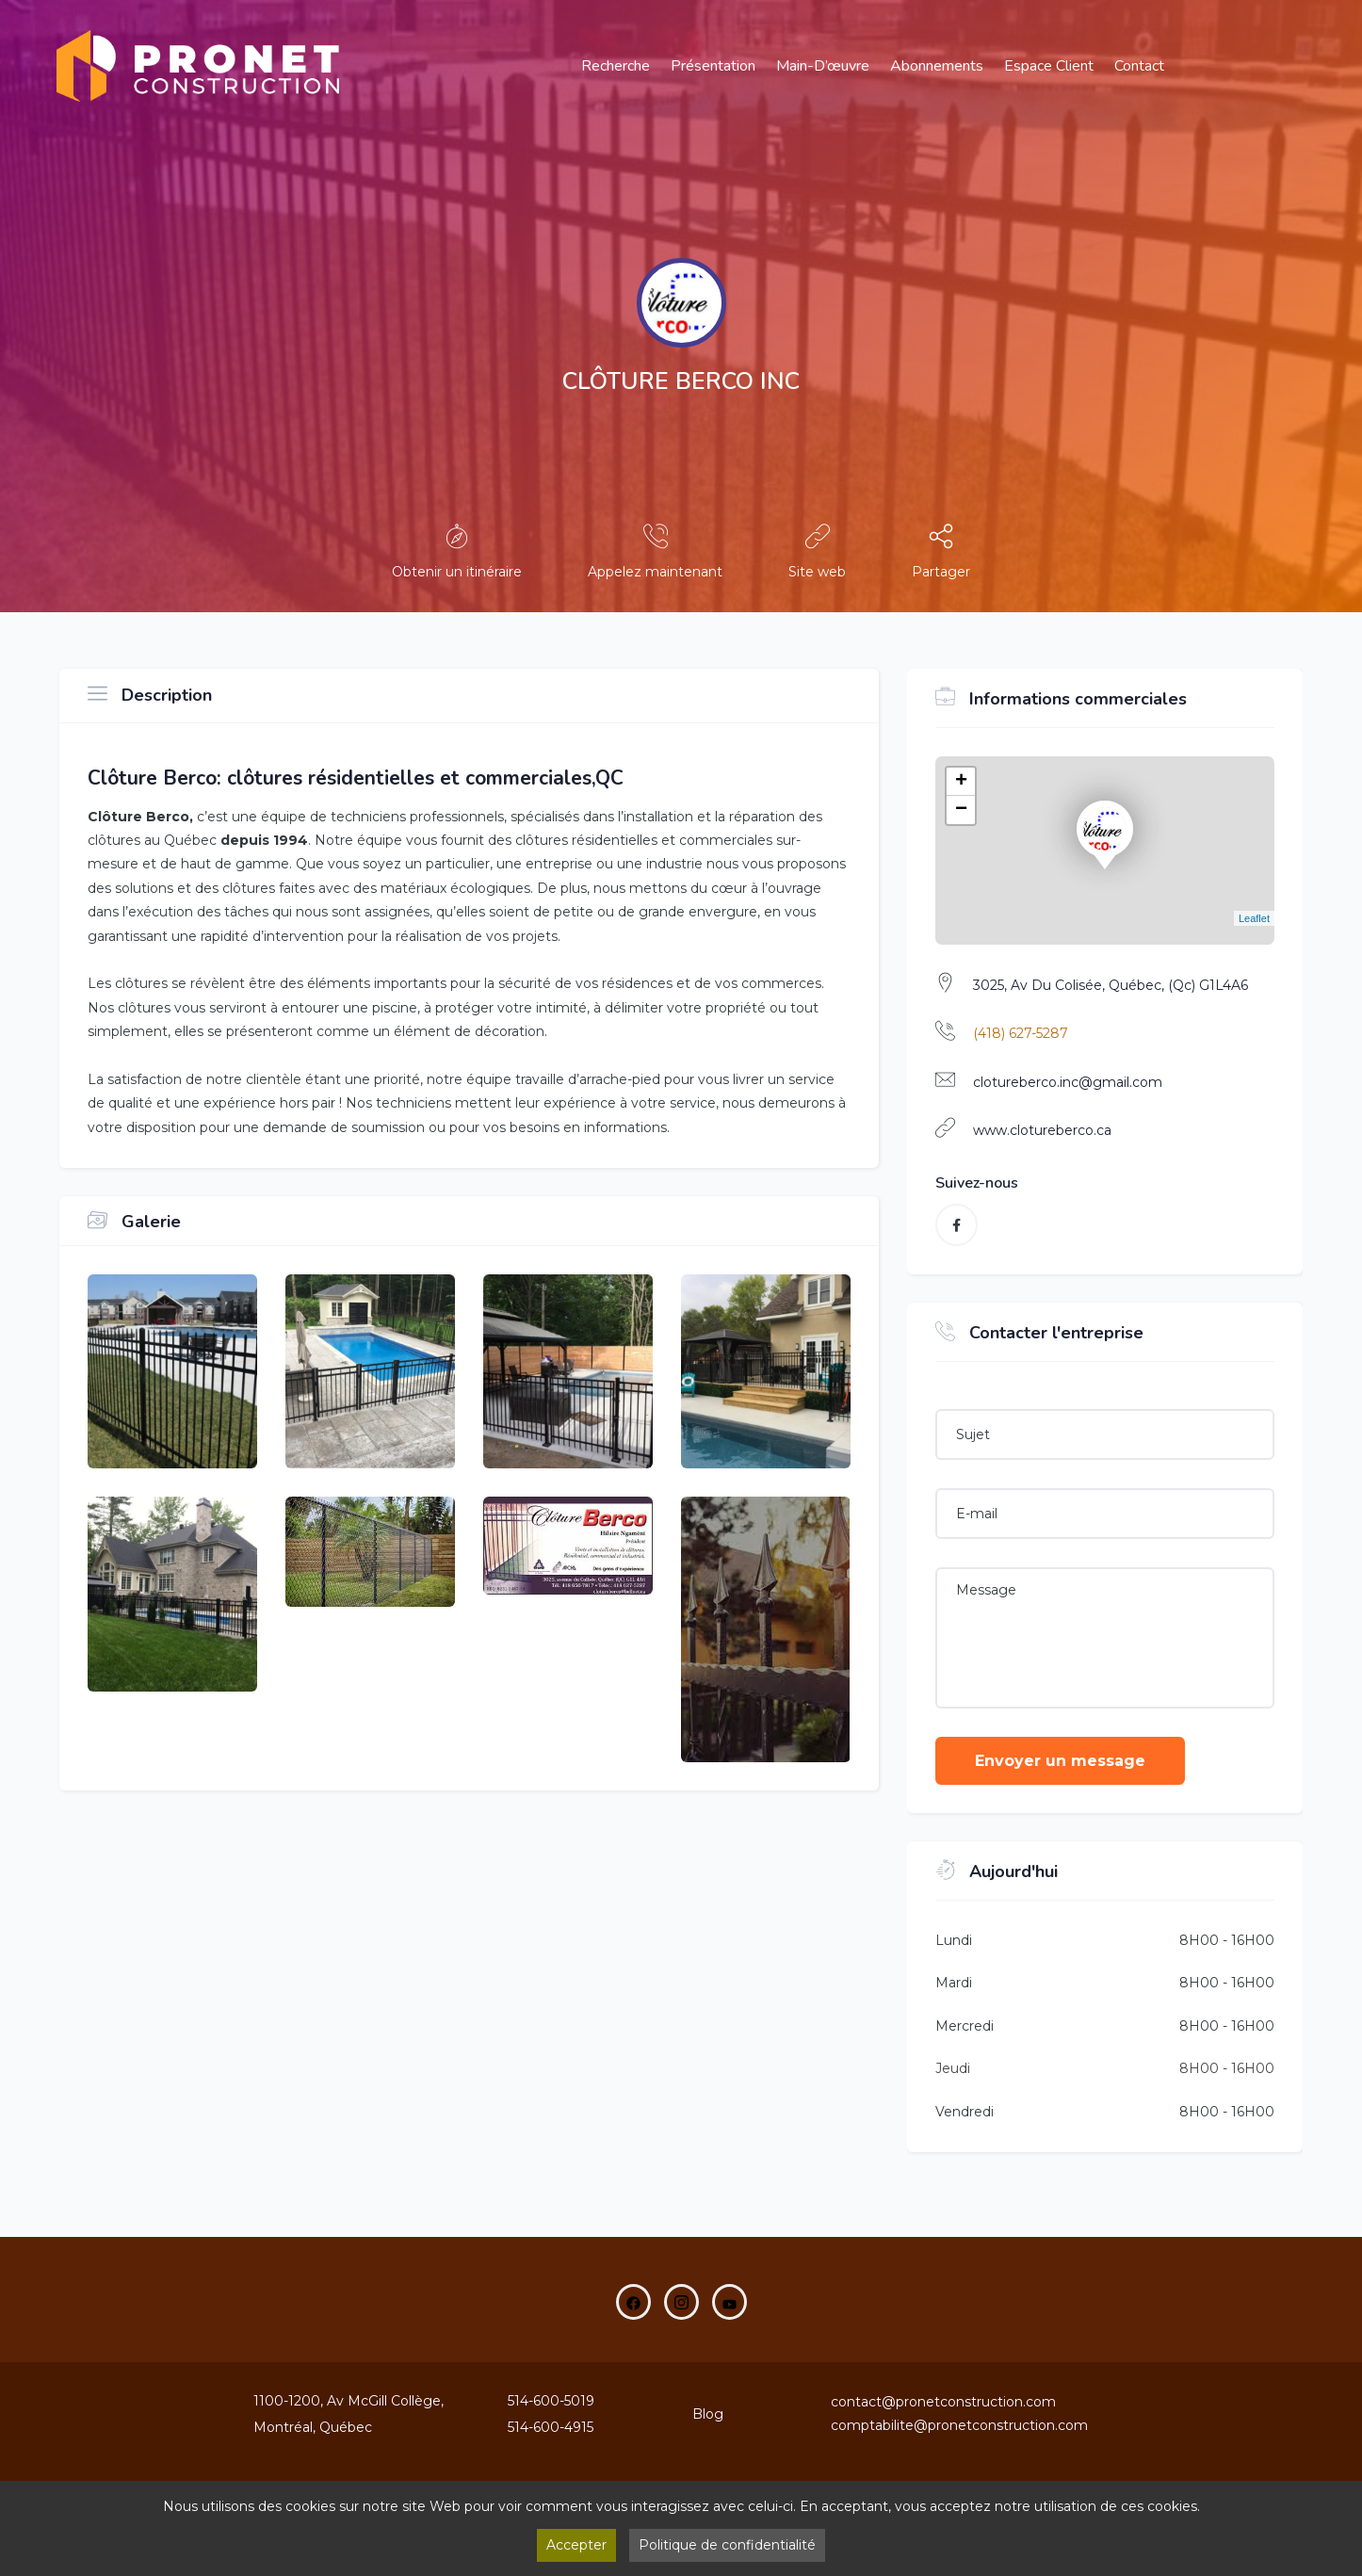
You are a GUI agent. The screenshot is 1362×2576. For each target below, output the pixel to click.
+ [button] (961, 782)
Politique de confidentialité (727, 2544)
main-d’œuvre (822, 66)
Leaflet (1254, 918)
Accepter (576, 2544)
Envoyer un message (1060, 1761)
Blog (707, 2414)
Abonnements (936, 66)
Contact (1139, 66)
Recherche (615, 66)
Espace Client (1049, 66)
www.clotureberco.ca (1042, 1130)
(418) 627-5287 (1020, 1033)
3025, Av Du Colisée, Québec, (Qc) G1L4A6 (1110, 985)
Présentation (713, 66)
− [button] (961, 810)
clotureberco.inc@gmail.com (1067, 1082)
